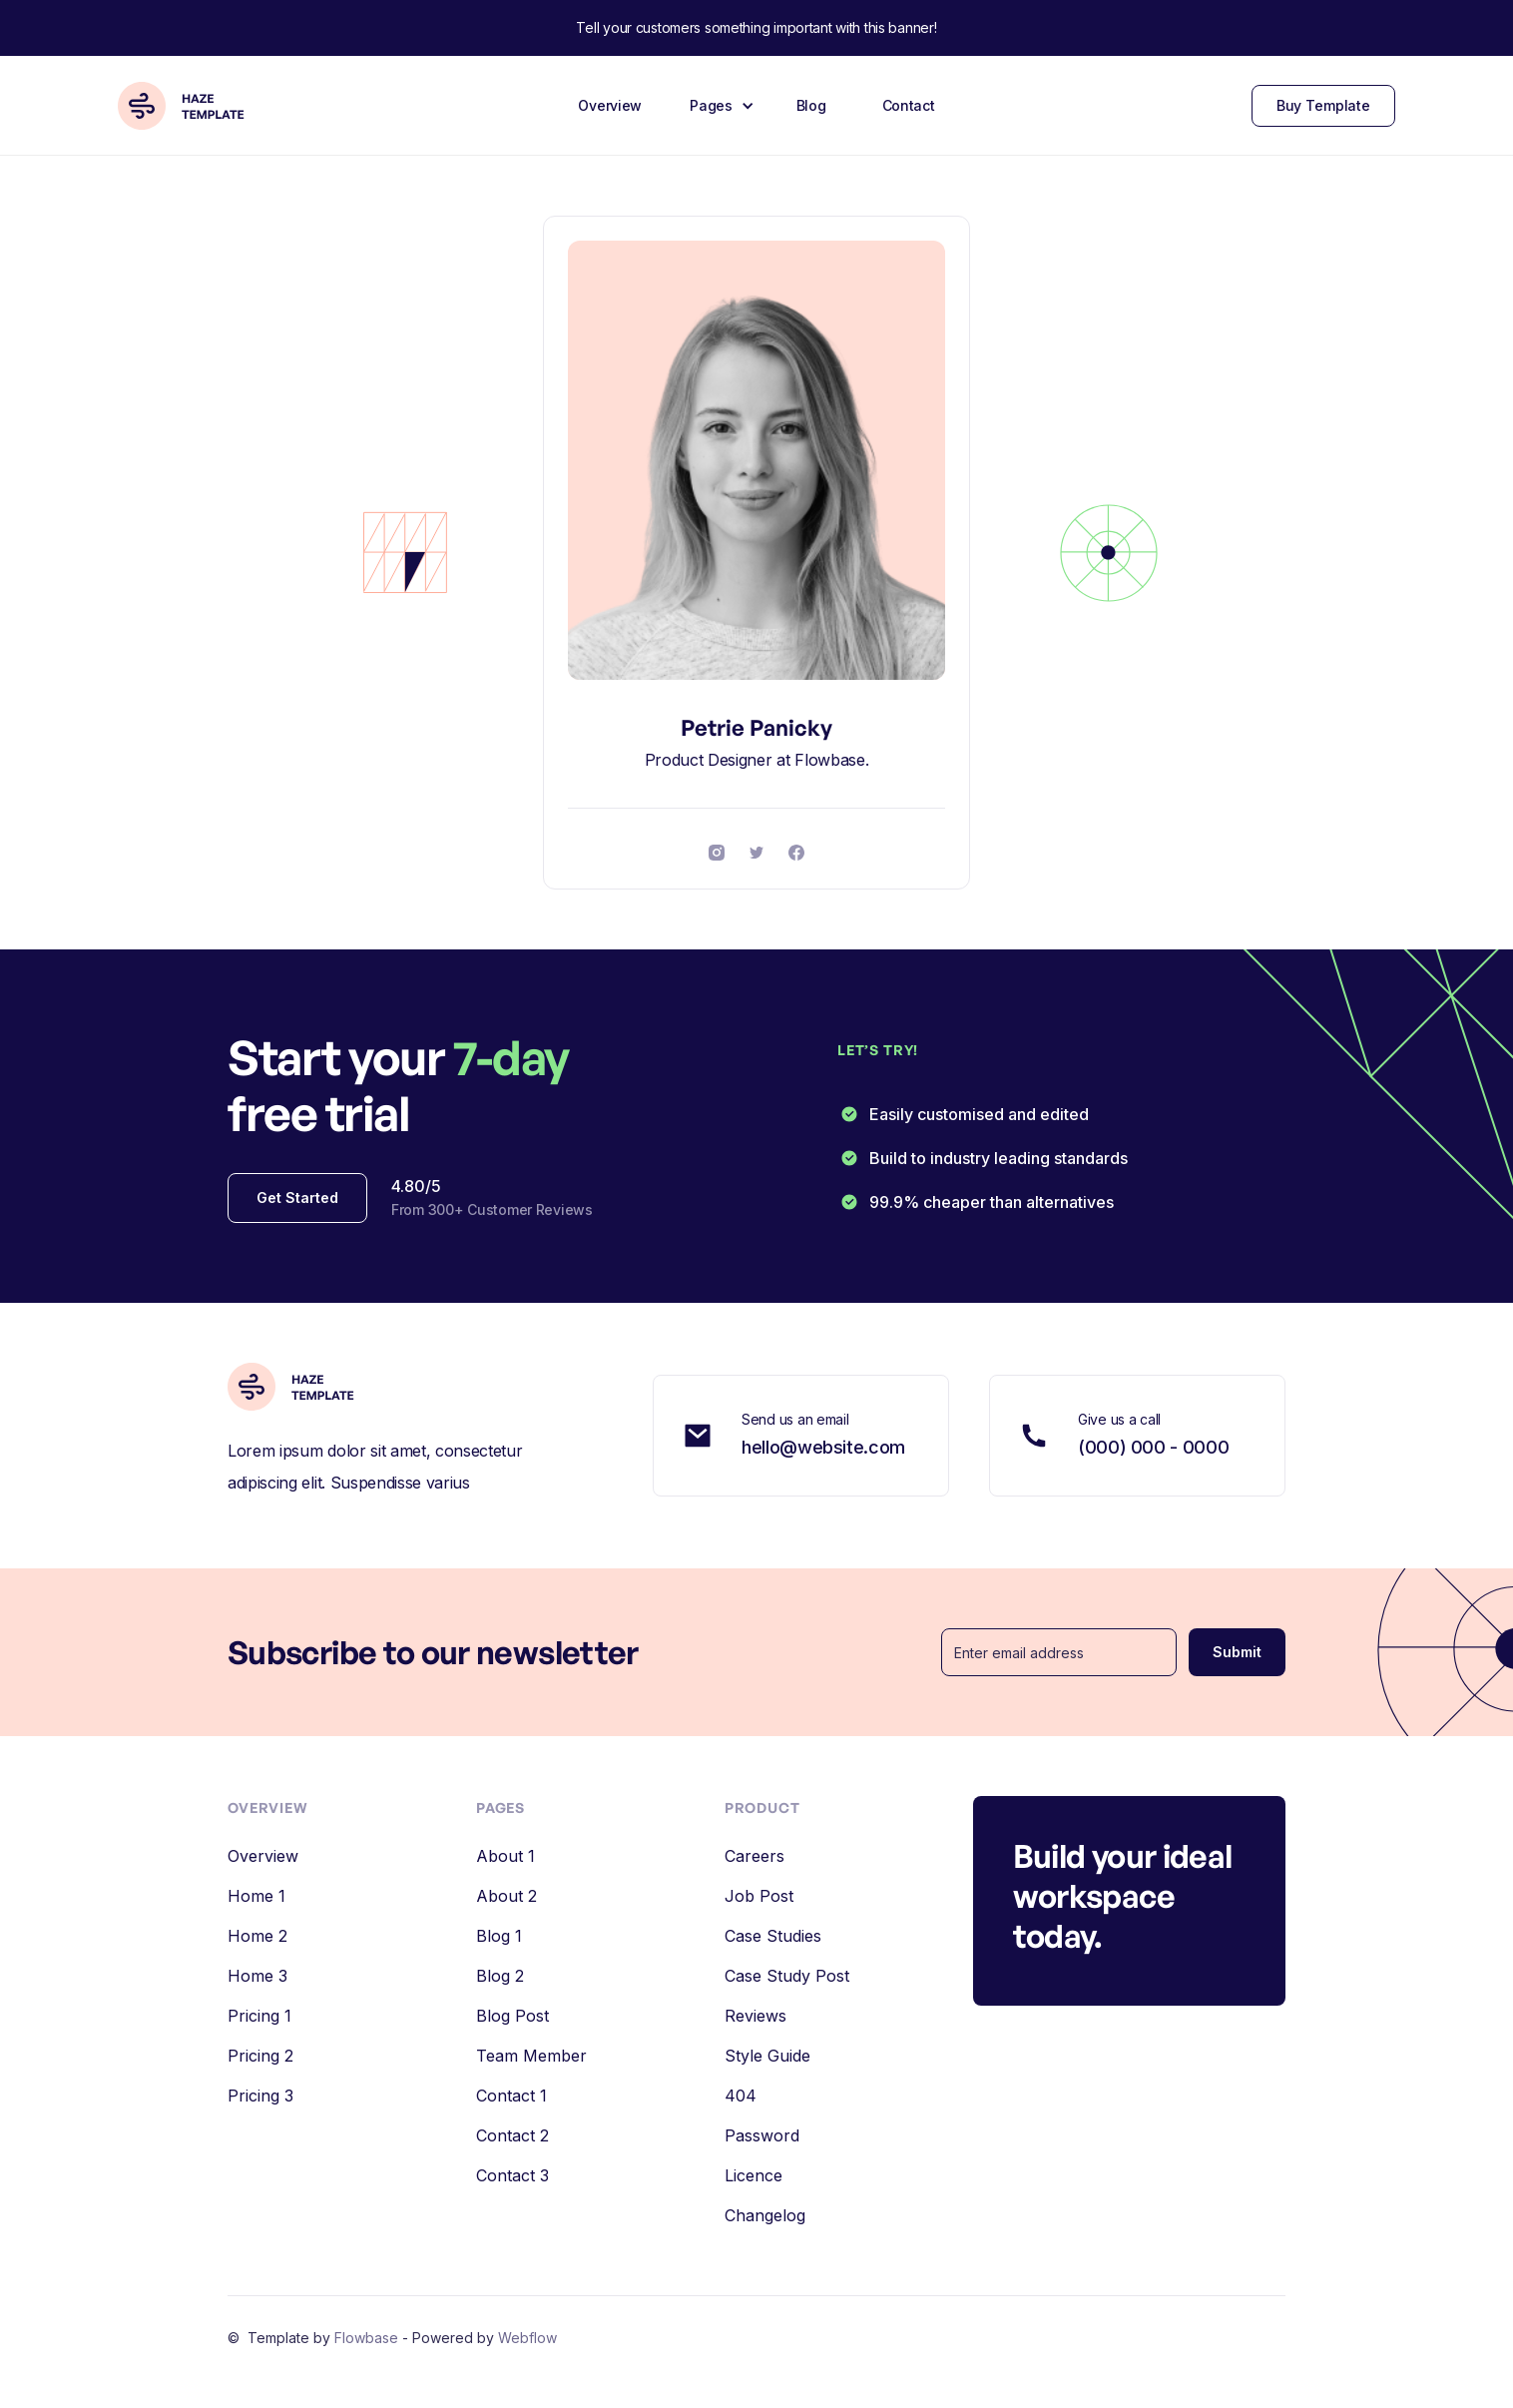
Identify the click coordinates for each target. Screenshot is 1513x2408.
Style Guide (767, 2056)
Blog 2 (500, 1976)
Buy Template (1323, 105)
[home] (189, 106)
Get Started (297, 1197)
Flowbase (368, 2337)
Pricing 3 (260, 2096)
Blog (811, 105)
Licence (753, 2175)
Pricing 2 (260, 2056)
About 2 (506, 1896)
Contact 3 (512, 2175)
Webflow (527, 2337)
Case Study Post (787, 1976)
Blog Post (512, 2016)
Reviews (755, 2016)
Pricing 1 (259, 2016)
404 (740, 2096)
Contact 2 (512, 2135)
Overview (610, 105)
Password (762, 2135)
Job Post (759, 1896)
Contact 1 (511, 2096)
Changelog (765, 2215)
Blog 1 (499, 1936)
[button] (719, 106)
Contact (908, 105)
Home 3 (257, 1976)
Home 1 (256, 1896)
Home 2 (257, 1936)
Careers (754, 1856)
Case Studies (773, 1936)
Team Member (531, 2056)
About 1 (505, 1856)
